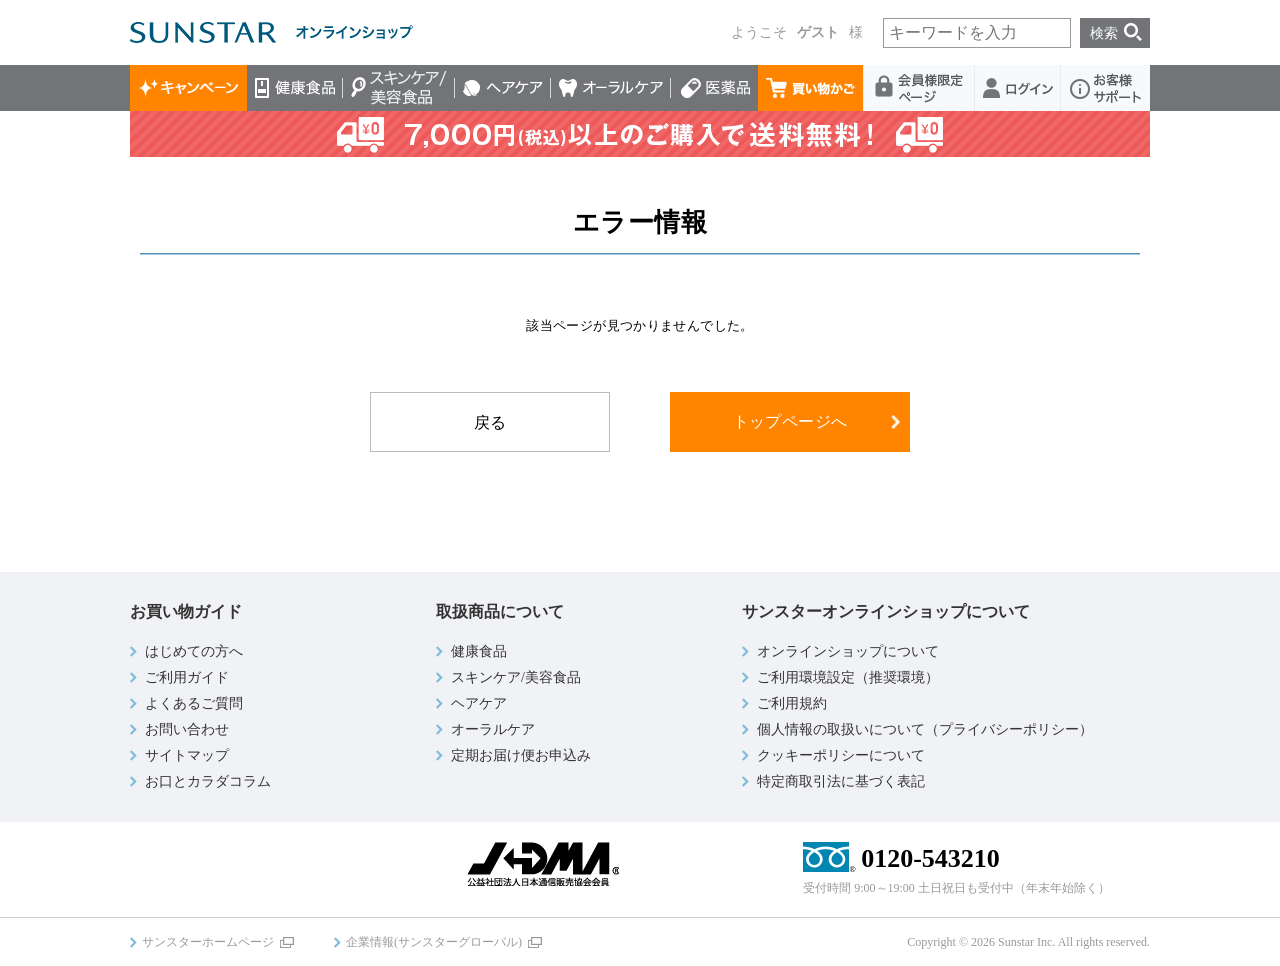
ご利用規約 (792, 703)
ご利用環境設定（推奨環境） (848, 677)
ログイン (1018, 88)
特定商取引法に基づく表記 (841, 781)
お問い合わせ (187, 729)
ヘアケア (503, 88)
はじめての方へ (194, 651)
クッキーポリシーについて (841, 755)
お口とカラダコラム (208, 781)
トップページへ (790, 421)
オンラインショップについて (848, 651)
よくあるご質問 (194, 703)
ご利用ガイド (187, 677)
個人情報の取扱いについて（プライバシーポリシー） (925, 729)
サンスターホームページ (208, 942)
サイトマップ (187, 755)
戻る (490, 422)
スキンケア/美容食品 (399, 88)
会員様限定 (919, 88)
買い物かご (811, 88)
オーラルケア (611, 88)
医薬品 (714, 88)
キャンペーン (188, 88)
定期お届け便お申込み (521, 755)
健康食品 (295, 88)
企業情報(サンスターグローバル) (434, 942)
